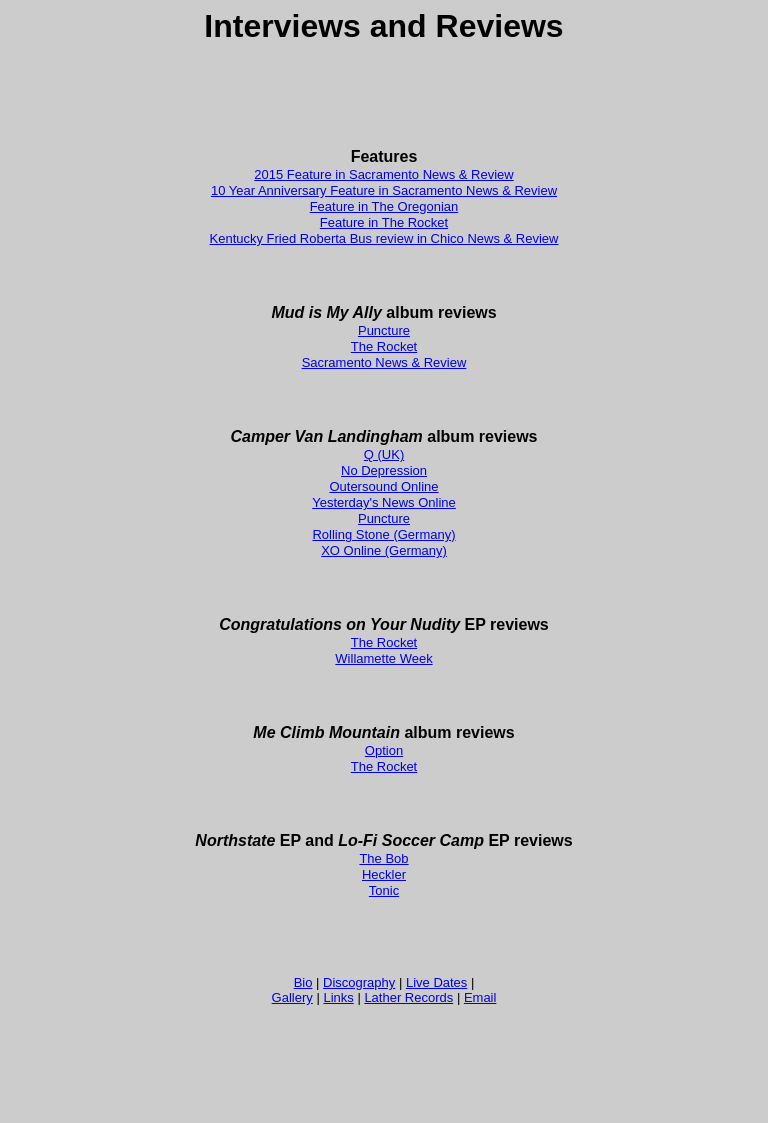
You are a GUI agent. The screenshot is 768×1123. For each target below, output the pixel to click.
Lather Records (408, 997)
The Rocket (384, 346)
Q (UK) (384, 454)
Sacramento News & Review (384, 362)
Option (384, 750)
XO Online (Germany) (384, 550)
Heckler (384, 874)
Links (338, 997)
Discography (359, 982)
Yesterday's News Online (384, 502)
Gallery (292, 997)
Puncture (384, 330)
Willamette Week (383, 658)
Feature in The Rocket (384, 222)
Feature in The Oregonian (384, 206)
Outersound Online (383, 486)
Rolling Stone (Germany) (383, 534)
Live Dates (436, 982)
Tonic (384, 890)
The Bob (383, 858)
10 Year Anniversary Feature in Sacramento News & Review (384, 190)
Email (480, 997)
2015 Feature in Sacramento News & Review (383, 174)
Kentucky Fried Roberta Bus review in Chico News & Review (384, 238)
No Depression (384, 470)
